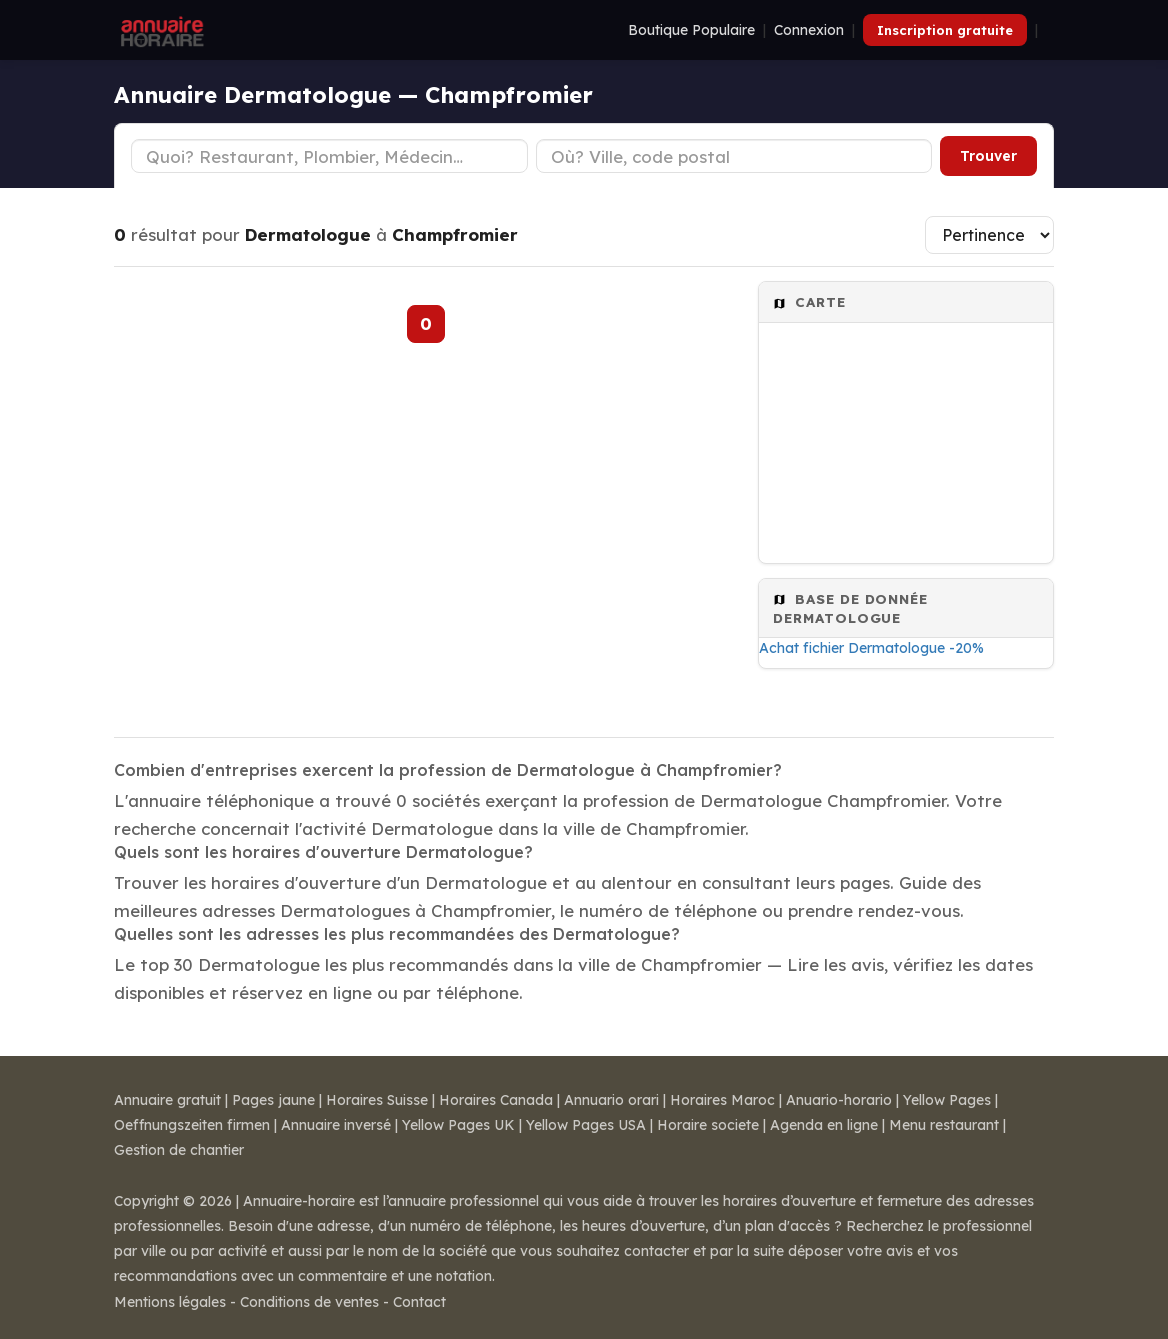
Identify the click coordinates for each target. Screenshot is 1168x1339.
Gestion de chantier (179, 1150)
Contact (419, 1302)
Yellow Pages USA (586, 1125)
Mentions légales (170, 1302)
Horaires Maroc (722, 1100)
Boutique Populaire (691, 30)
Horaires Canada (496, 1100)
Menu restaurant (944, 1125)
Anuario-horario (839, 1100)
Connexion (809, 30)
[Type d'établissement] (329, 156)
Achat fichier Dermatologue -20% (871, 648)
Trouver (988, 156)
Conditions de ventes (309, 1302)
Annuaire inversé (336, 1125)
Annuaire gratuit (167, 1100)
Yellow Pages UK (458, 1125)
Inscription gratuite (945, 30)
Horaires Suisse (377, 1100)
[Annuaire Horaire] (160, 30)
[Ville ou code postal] (734, 156)
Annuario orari (611, 1100)
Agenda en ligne (824, 1125)
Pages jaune (273, 1100)
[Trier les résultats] (989, 235)
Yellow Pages (947, 1100)
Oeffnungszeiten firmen (192, 1125)
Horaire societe (708, 1125)
